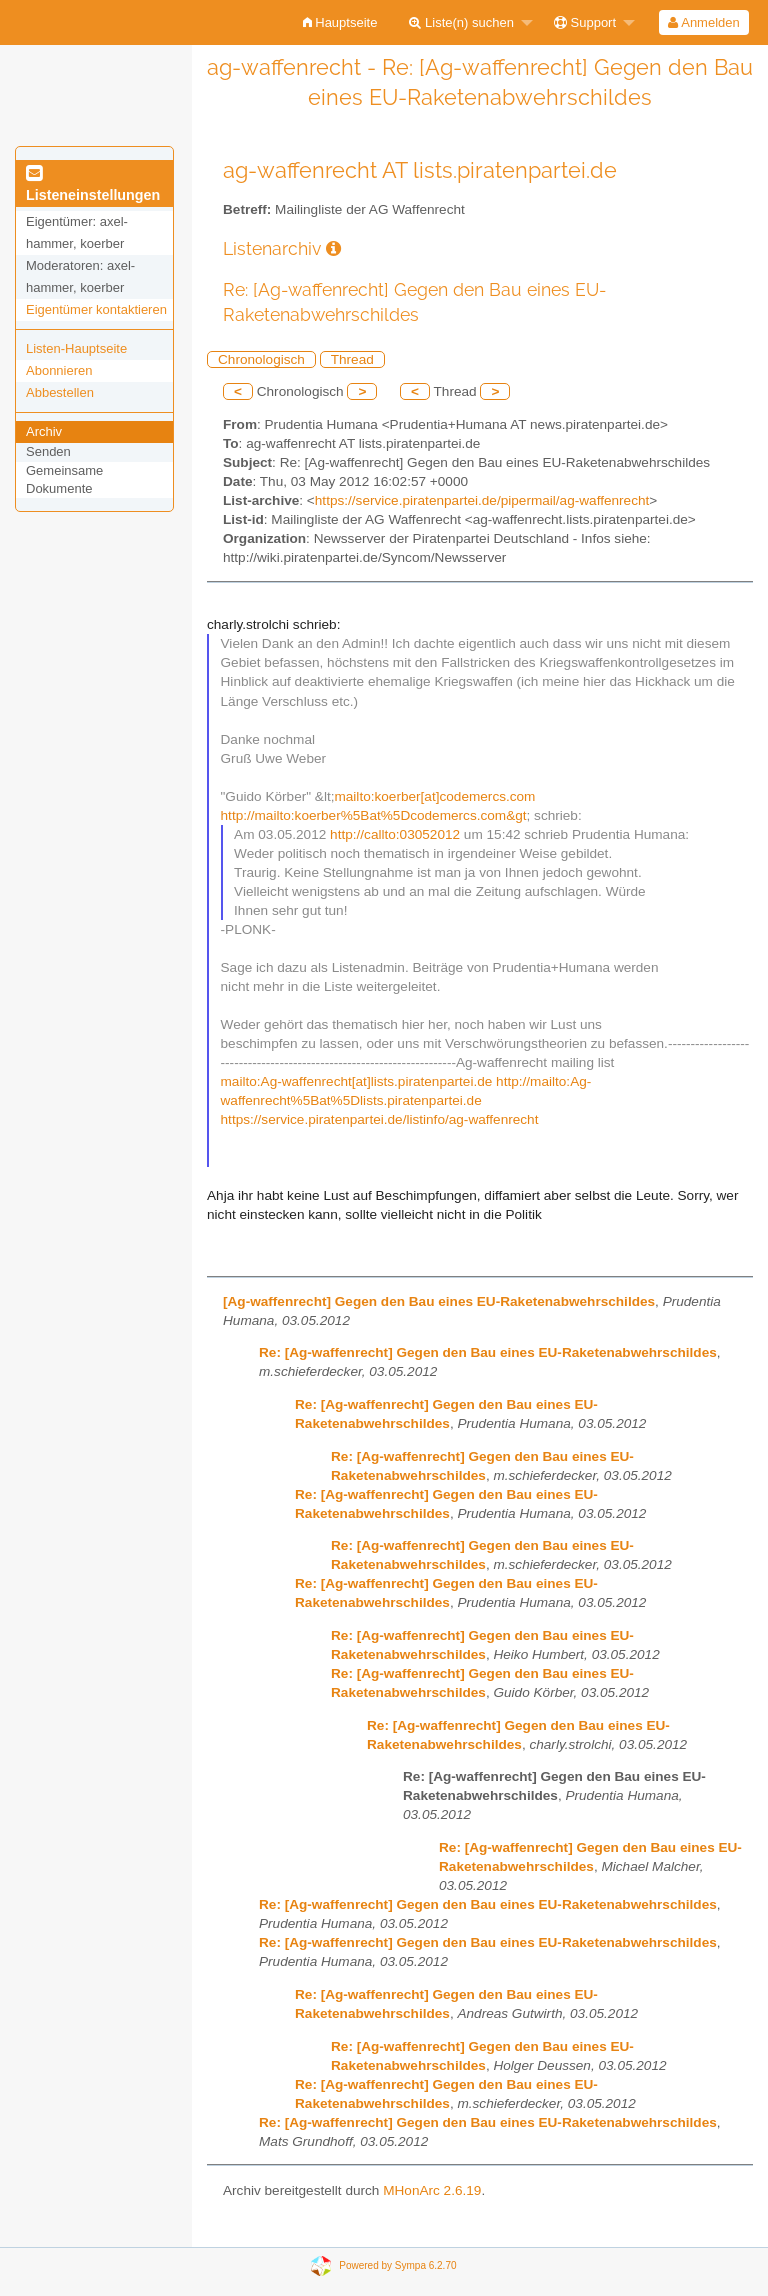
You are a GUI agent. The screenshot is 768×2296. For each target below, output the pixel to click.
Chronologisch (261, 359)
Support (585, 22)
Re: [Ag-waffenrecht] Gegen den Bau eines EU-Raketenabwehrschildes (488, 1352)
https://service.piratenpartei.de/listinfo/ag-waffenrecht (380, 1119)
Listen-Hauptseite (76, 348)
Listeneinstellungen (93, 185)
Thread (352, 359)
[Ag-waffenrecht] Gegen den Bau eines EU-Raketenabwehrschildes (439, 1301)
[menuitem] (340, 22)
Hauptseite (340, 22)
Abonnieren (59, 370)
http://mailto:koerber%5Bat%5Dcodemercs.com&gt (374, 815)
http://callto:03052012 (395, 834)
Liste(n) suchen (461, 22)
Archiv (44, 431)
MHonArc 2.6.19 (432, 2190)
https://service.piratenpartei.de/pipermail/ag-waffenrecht (482, 500)
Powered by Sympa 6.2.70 (397, 2265)
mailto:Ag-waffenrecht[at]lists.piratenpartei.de (357, 1081)
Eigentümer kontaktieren (96, 309)
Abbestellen (60, 392)
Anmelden (703, 22)
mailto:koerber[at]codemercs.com (434, 796)
